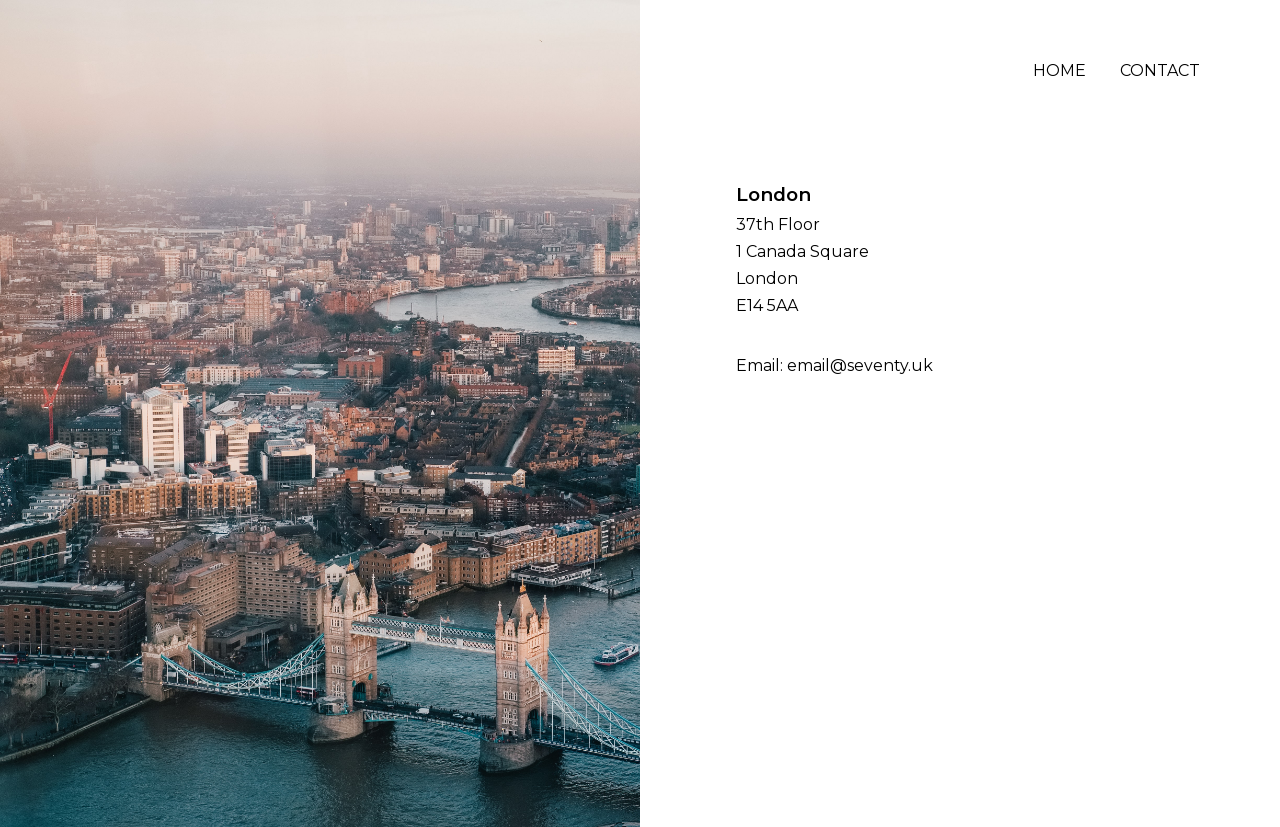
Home (1059, 70)
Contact (1160, 70)
